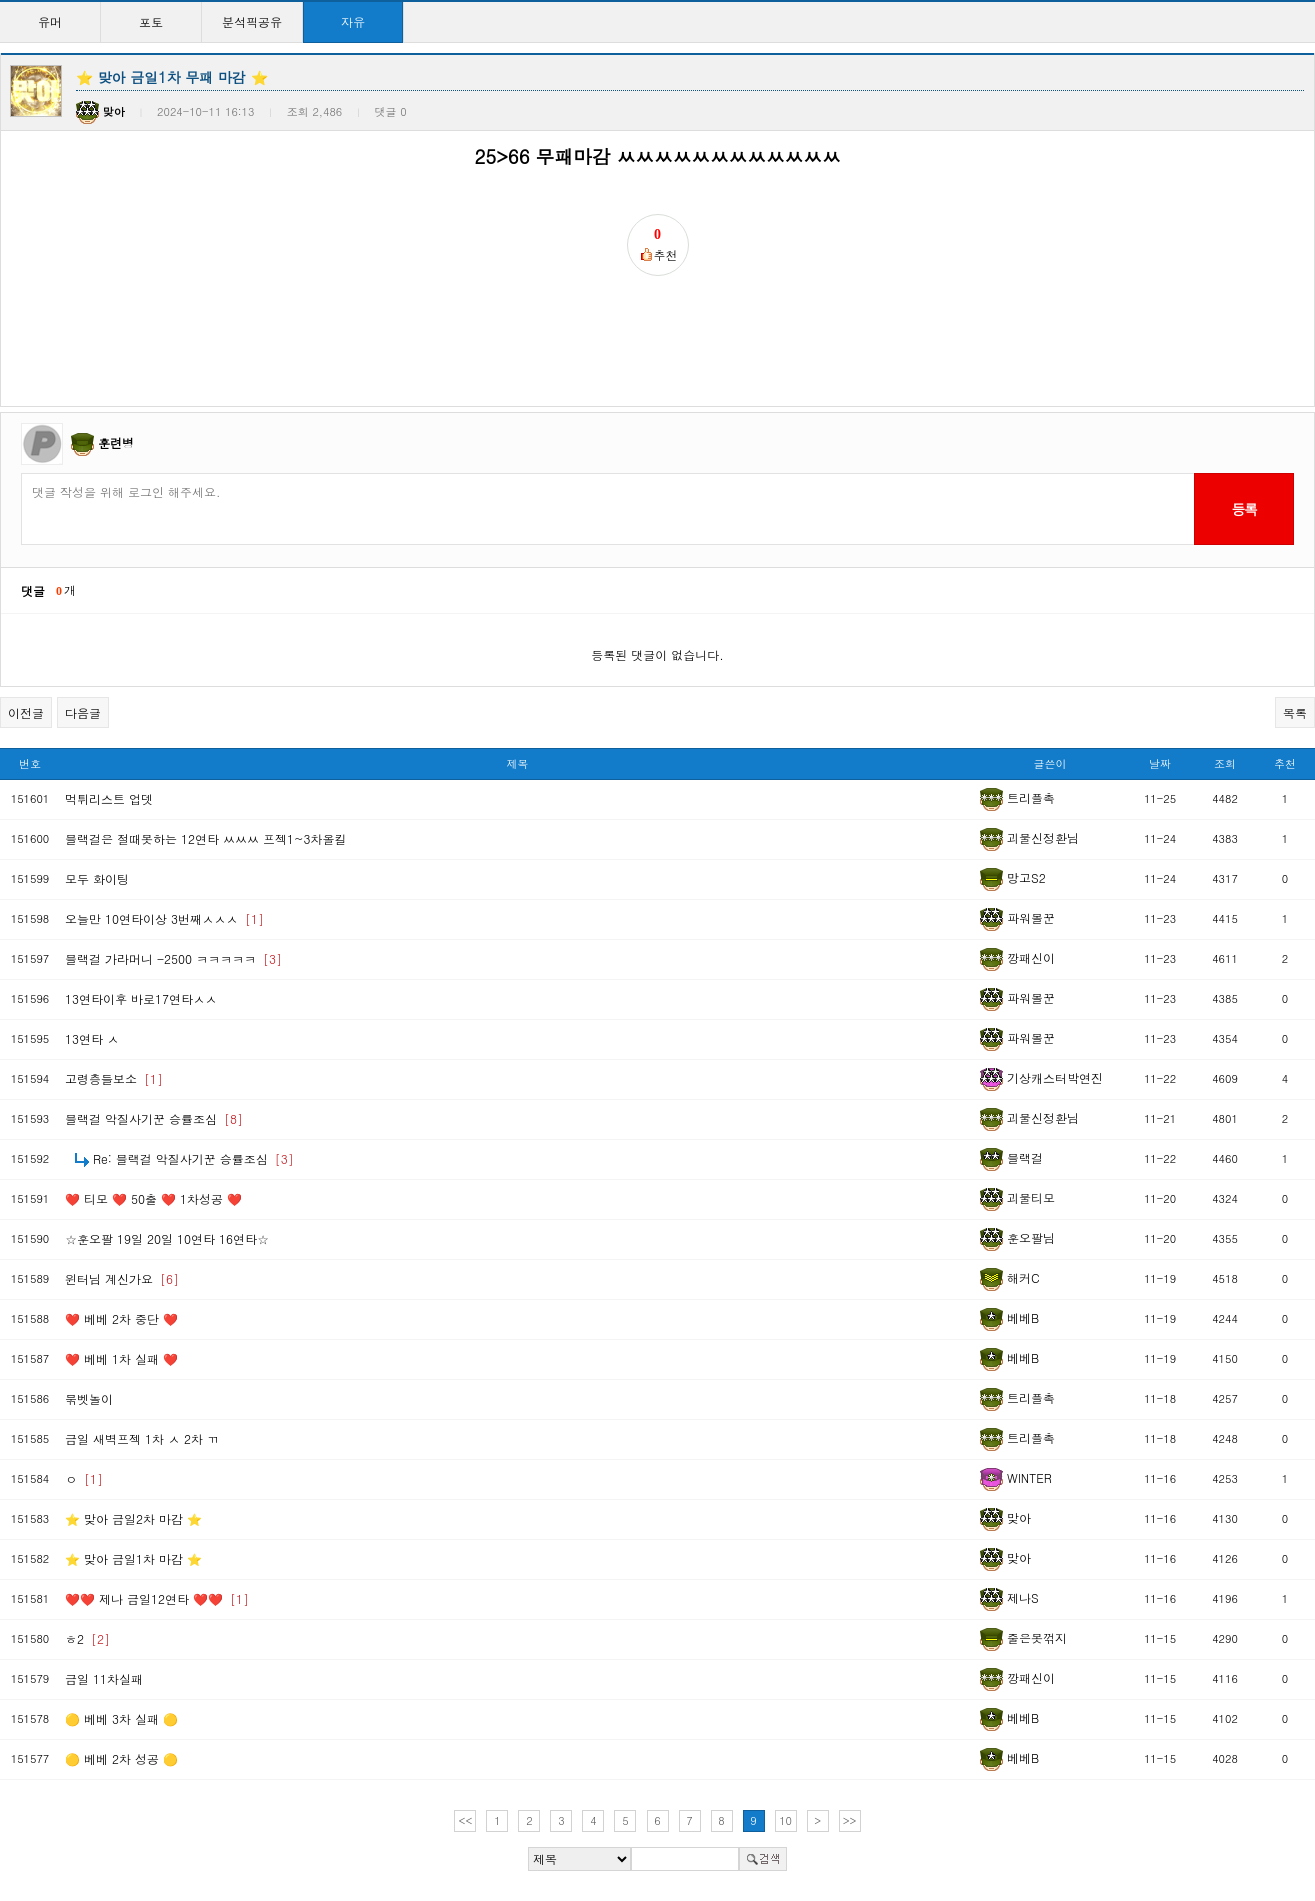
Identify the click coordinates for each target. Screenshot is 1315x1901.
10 (785, 1820)
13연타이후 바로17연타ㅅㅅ (141, 998)
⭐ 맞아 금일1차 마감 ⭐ (133, 1558)
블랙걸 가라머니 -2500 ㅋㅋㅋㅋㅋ (173, 958)
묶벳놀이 (89, 1398)
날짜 (1160, 763)
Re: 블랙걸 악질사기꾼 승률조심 (193, 1158)
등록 (1243, 509)
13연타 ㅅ (92, 1038)
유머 (50, 21)
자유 (353, 21)
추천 (1285, 763)
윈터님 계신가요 (122, 1278)
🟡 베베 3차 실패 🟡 (121, 1718)
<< (466, 1820)
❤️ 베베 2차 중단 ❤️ (121, 1318)
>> (850, 1820)
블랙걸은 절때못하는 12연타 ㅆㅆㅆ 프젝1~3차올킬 (206, 838)
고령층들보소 (114, 1078)
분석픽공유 (252, 21)
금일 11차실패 (104, 1678)
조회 (1225, 763)
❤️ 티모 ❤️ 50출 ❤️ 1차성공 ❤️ (153, 1198)
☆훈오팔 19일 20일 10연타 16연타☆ (167, 1238)
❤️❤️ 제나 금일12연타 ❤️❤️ (157, 1598)
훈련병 (116, 442)
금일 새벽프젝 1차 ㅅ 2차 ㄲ (142, 1438)
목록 (1295, 712)
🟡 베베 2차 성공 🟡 (121, 1758)
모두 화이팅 (97, 878)
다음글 (83, 712)
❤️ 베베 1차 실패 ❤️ (121, 1358)
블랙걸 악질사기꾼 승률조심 (154, 1118)
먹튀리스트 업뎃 (109, 798)
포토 (151, 21)
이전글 (26, 712)
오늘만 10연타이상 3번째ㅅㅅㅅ (164, 918)
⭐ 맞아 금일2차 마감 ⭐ (133, 1518)
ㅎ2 (87, 1638)
